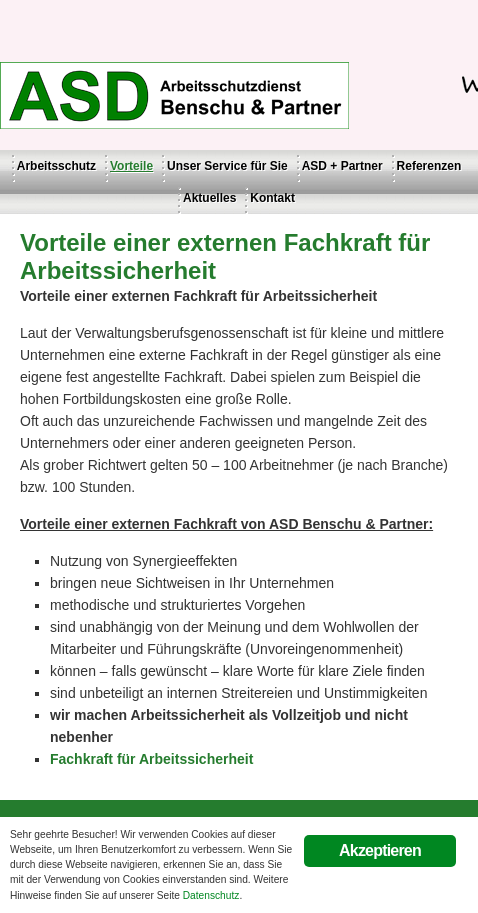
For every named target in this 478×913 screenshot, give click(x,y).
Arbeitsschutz (56, 166)
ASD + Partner (342, 166)
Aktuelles (209, 198)
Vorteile (131, 166)
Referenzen (429, 166)
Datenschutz (211, 895)
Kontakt (272, 198)
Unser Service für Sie (227, 166)
